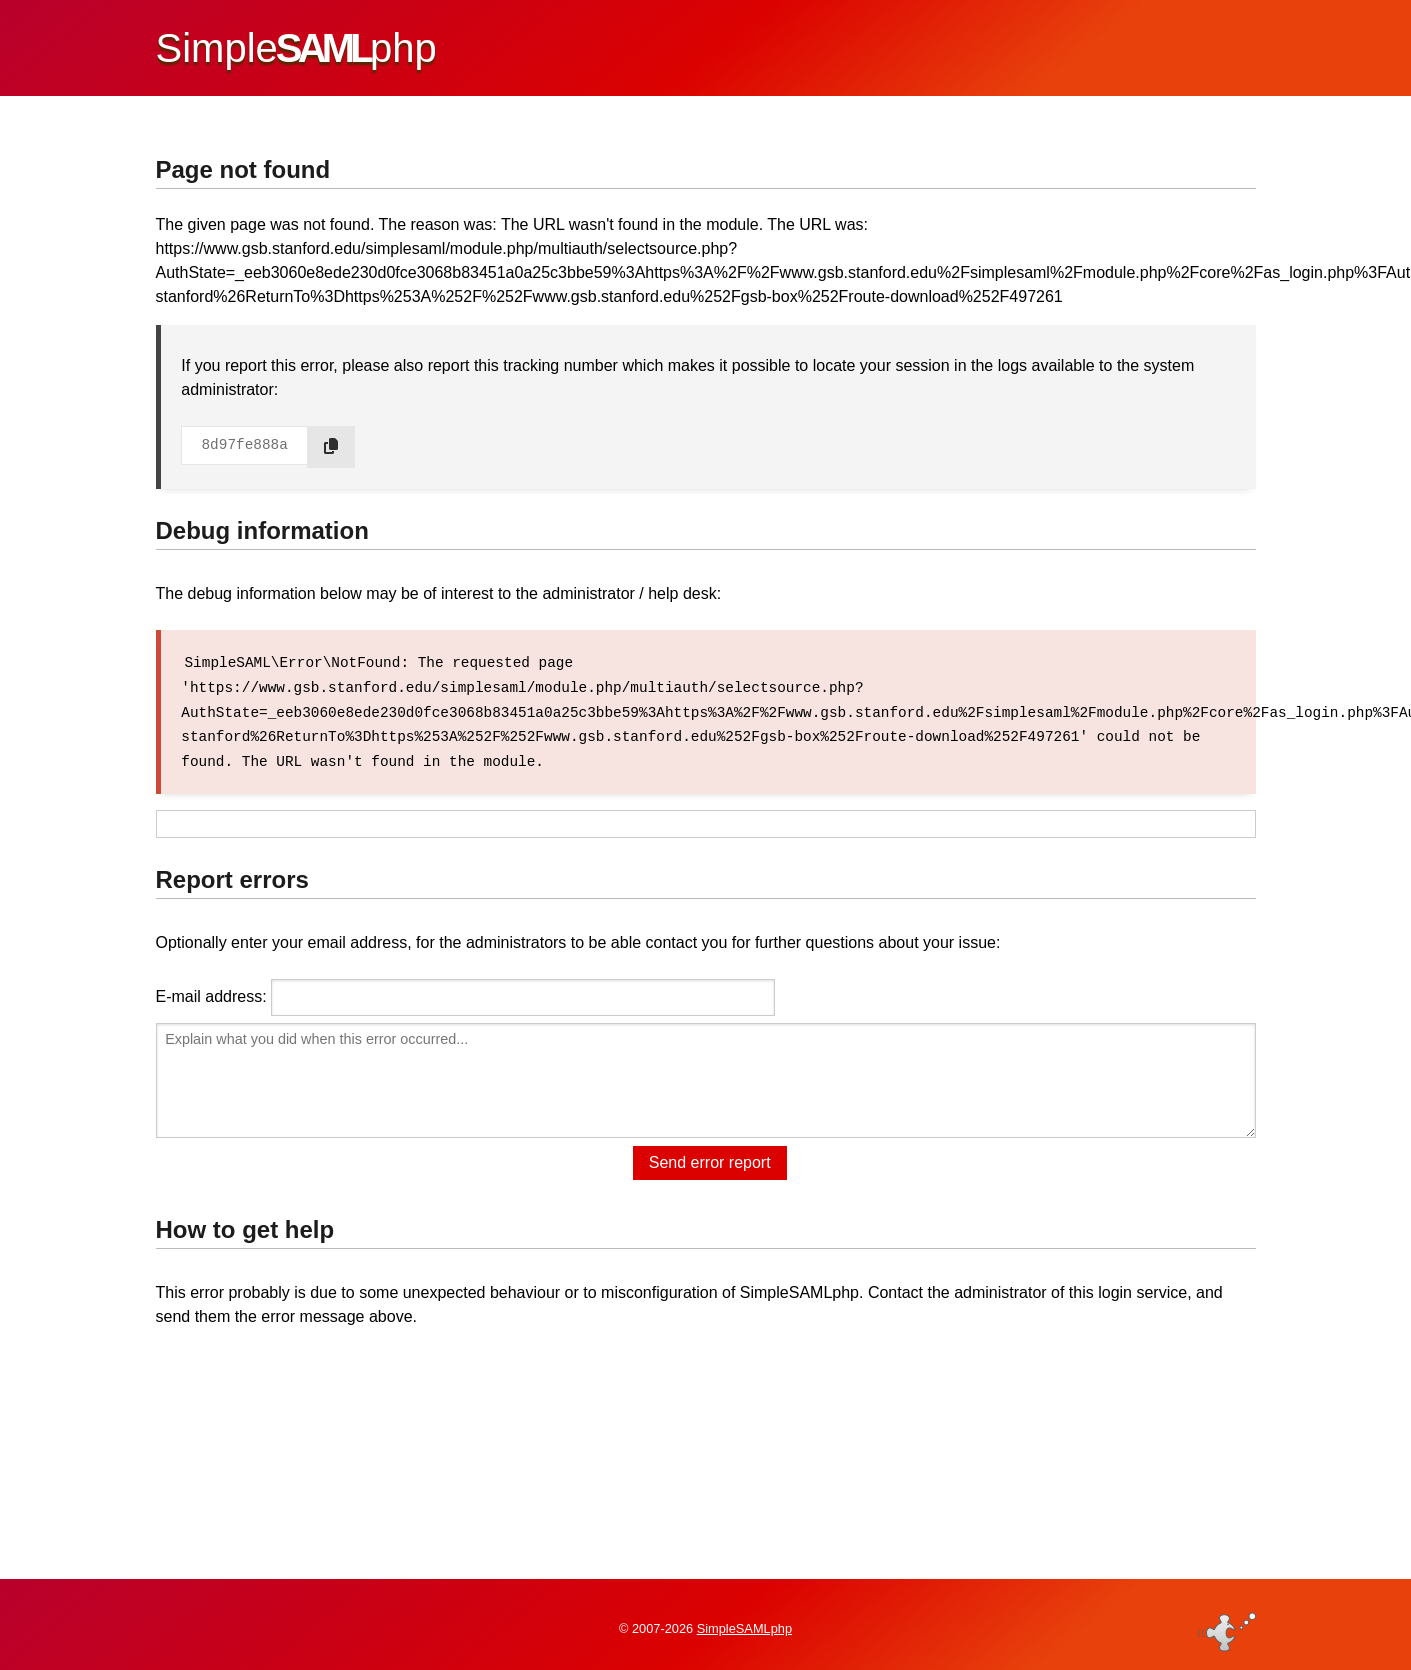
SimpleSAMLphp (744, 1623)
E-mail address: (211, 993)
